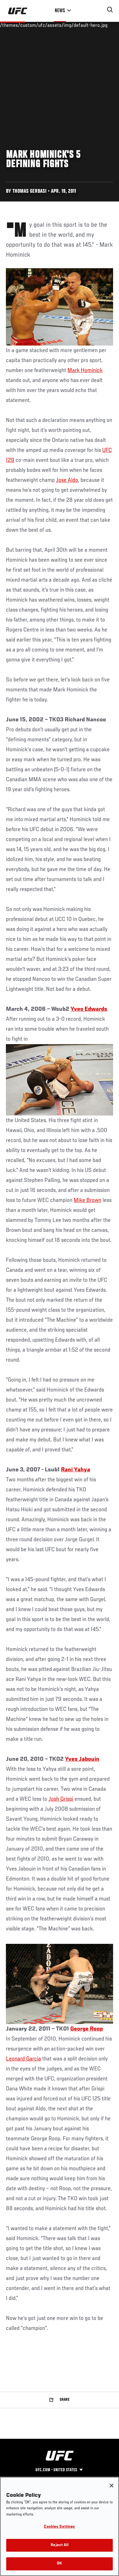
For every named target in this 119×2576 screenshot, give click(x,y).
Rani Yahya (75, 1470)
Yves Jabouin (82, 1759)
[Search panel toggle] (110, 9)
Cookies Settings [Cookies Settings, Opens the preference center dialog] (59, 2527)
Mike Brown (87, 1200)
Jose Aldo (67, 480)
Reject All (59, 2545)
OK (59, 2564)
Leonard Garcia (23, 2059)
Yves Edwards (89, 1009)
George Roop (86, 2029)
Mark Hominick (85, 370)
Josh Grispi (60, 1799)
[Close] (111, 2485)
